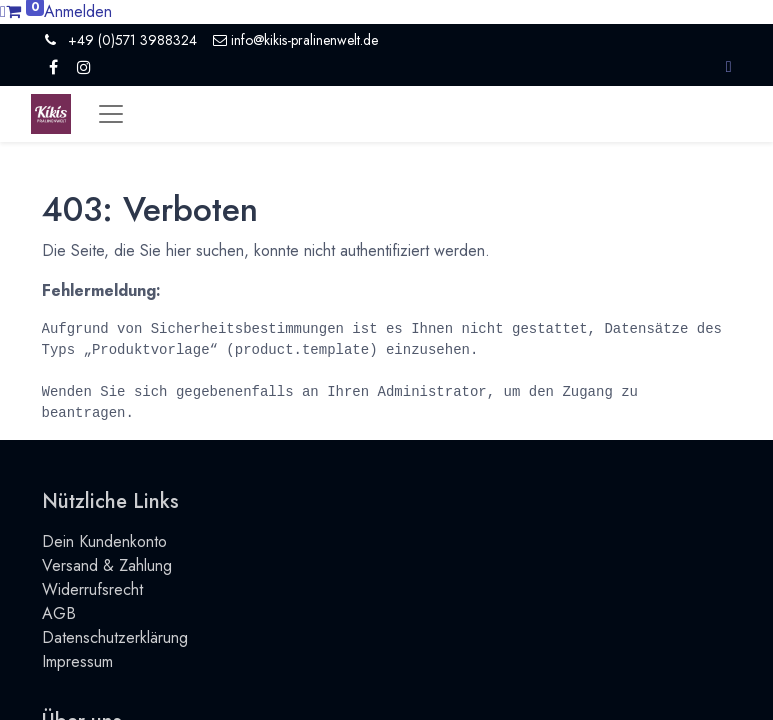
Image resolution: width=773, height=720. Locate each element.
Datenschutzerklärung (115, 637)
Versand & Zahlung (107, 565)
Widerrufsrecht (92, 589)
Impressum (77, 661)
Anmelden (78, 11)
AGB (59, 613)
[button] (729, 66)
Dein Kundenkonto (104, 541)
